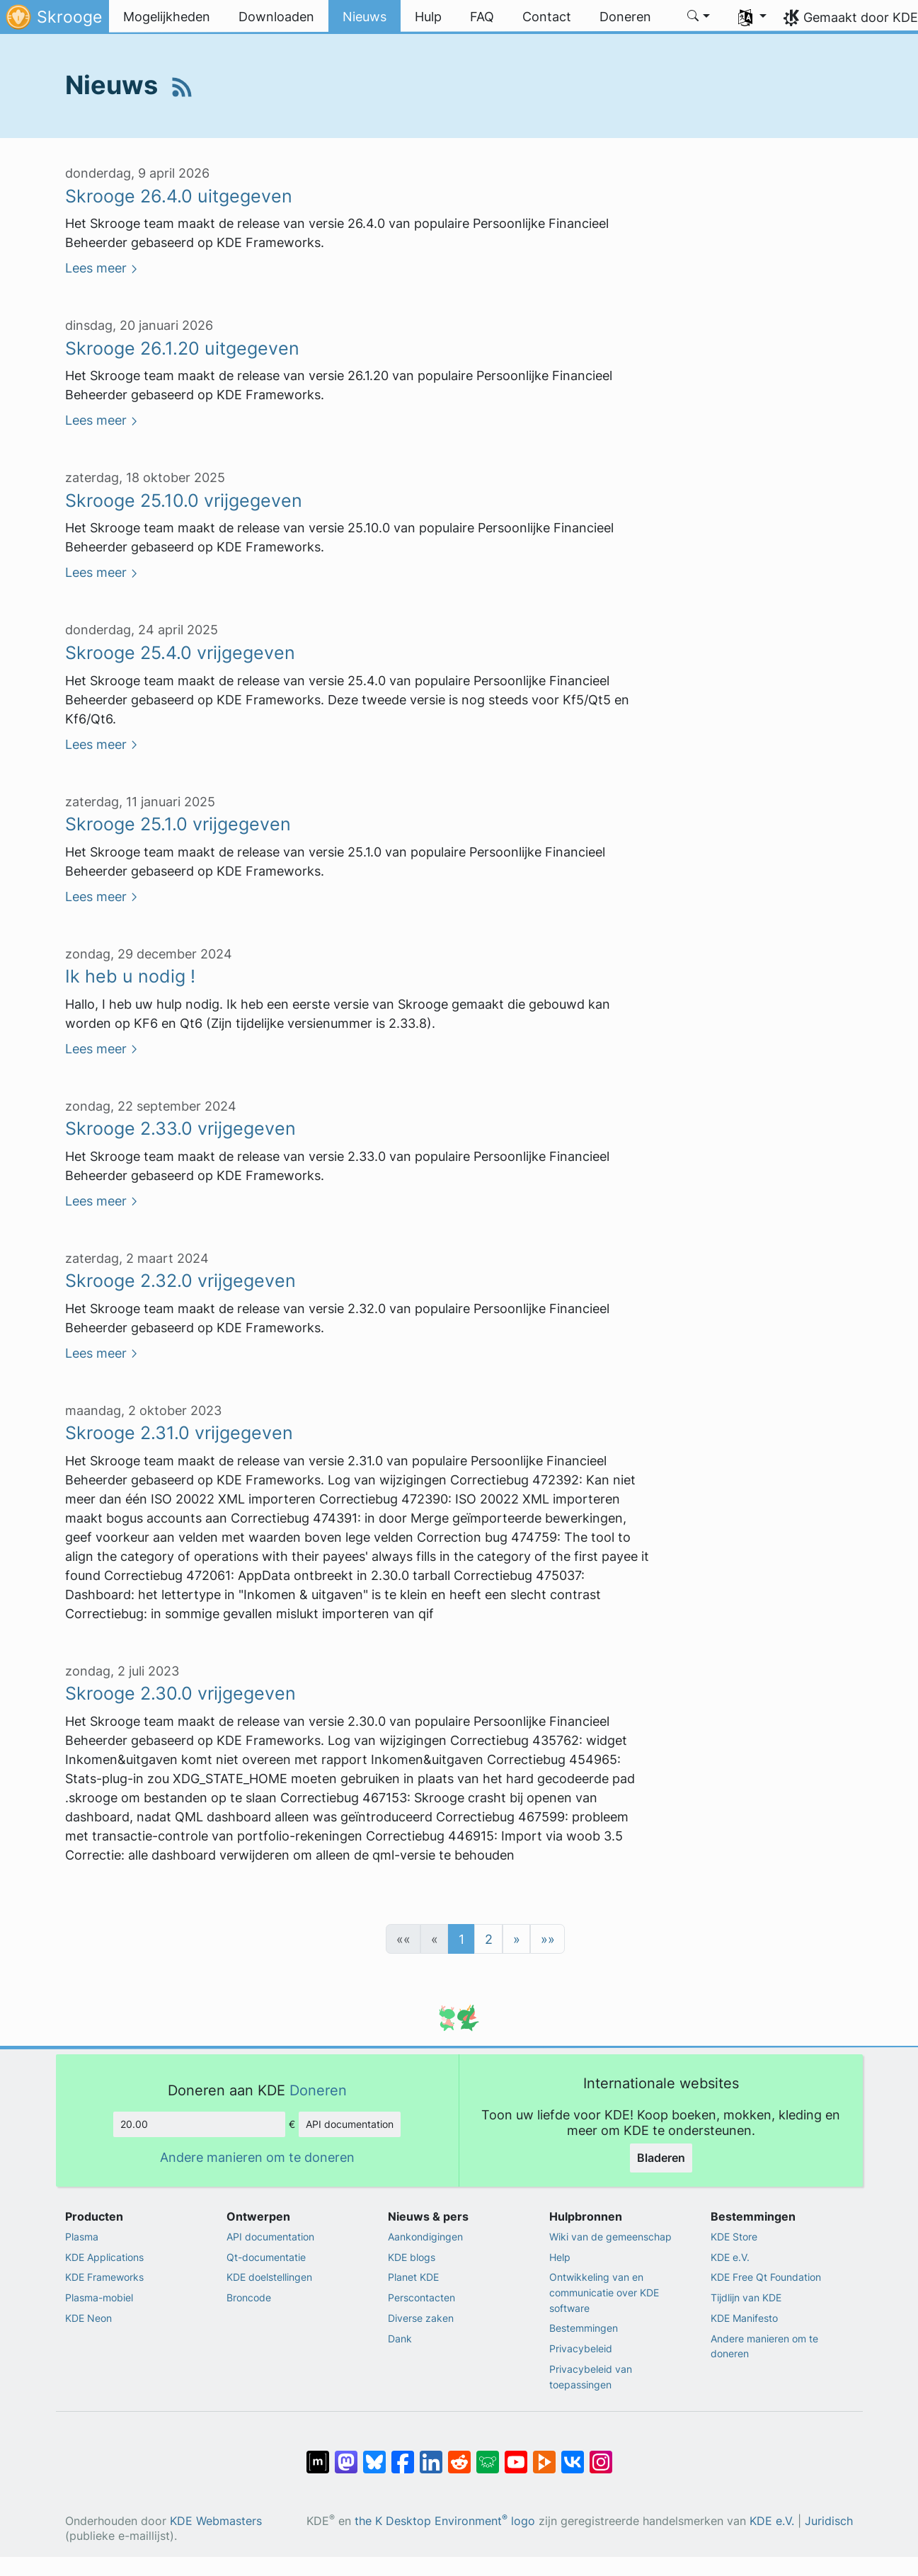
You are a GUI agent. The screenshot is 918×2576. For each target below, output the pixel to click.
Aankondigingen (425, 2237)
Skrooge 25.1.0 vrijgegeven (178, 824)
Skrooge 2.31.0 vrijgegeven (179, 1432)
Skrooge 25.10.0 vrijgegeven (183, 500)
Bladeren (661, 2158)
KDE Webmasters (216, 2521)
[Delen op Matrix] (317, 2455)
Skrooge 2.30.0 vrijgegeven (180, 1693)
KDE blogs (411, 2257)
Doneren (318, 2090)
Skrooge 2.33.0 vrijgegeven (180, 1128)
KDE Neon (88, 2318)
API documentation (350, 2124)
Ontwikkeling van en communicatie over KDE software (604, 2292)
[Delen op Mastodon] (346, 2455)
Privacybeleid (580, 2348)
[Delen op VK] (572, 2455)
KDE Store (734, 2237)
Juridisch (829, 2521)
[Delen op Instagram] (601, 2455)
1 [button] (461, 1939)
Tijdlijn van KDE (746, 2297)
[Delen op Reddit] (459, 2455)
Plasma (81, 2237)
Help (559, 2257)
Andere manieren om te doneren (257, 2157)
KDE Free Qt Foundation (766, 2277)
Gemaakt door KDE (860, 17)
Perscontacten (421, 2297)
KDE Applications (104, 2257)
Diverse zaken (421, 2318)
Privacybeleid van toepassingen (590, 2377)
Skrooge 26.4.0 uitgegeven (178, 196)
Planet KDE (413, 2277)
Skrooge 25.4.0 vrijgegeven (180, 652)
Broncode (248, 2297)
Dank (400, 2338)
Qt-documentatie (266, 2257)
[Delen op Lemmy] (487, 2455)
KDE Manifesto (744, 2318)
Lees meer (96, 268)
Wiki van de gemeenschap (610, 2237)
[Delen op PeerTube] (544, 2455)
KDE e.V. (730, 2257)
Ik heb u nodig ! (130, 976)
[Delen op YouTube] (516, 2455)
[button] (699, 17)
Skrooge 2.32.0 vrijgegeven (180, 1280)
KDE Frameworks (104, 2277)
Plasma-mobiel (99, 2297)
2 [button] (489, 1939)
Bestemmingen (583, 2328)
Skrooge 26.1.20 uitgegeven (182, 348)
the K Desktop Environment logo (445, 2521)
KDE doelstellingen (269, 2277)
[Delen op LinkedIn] (431, 2455)
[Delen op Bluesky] (374, 2455)
